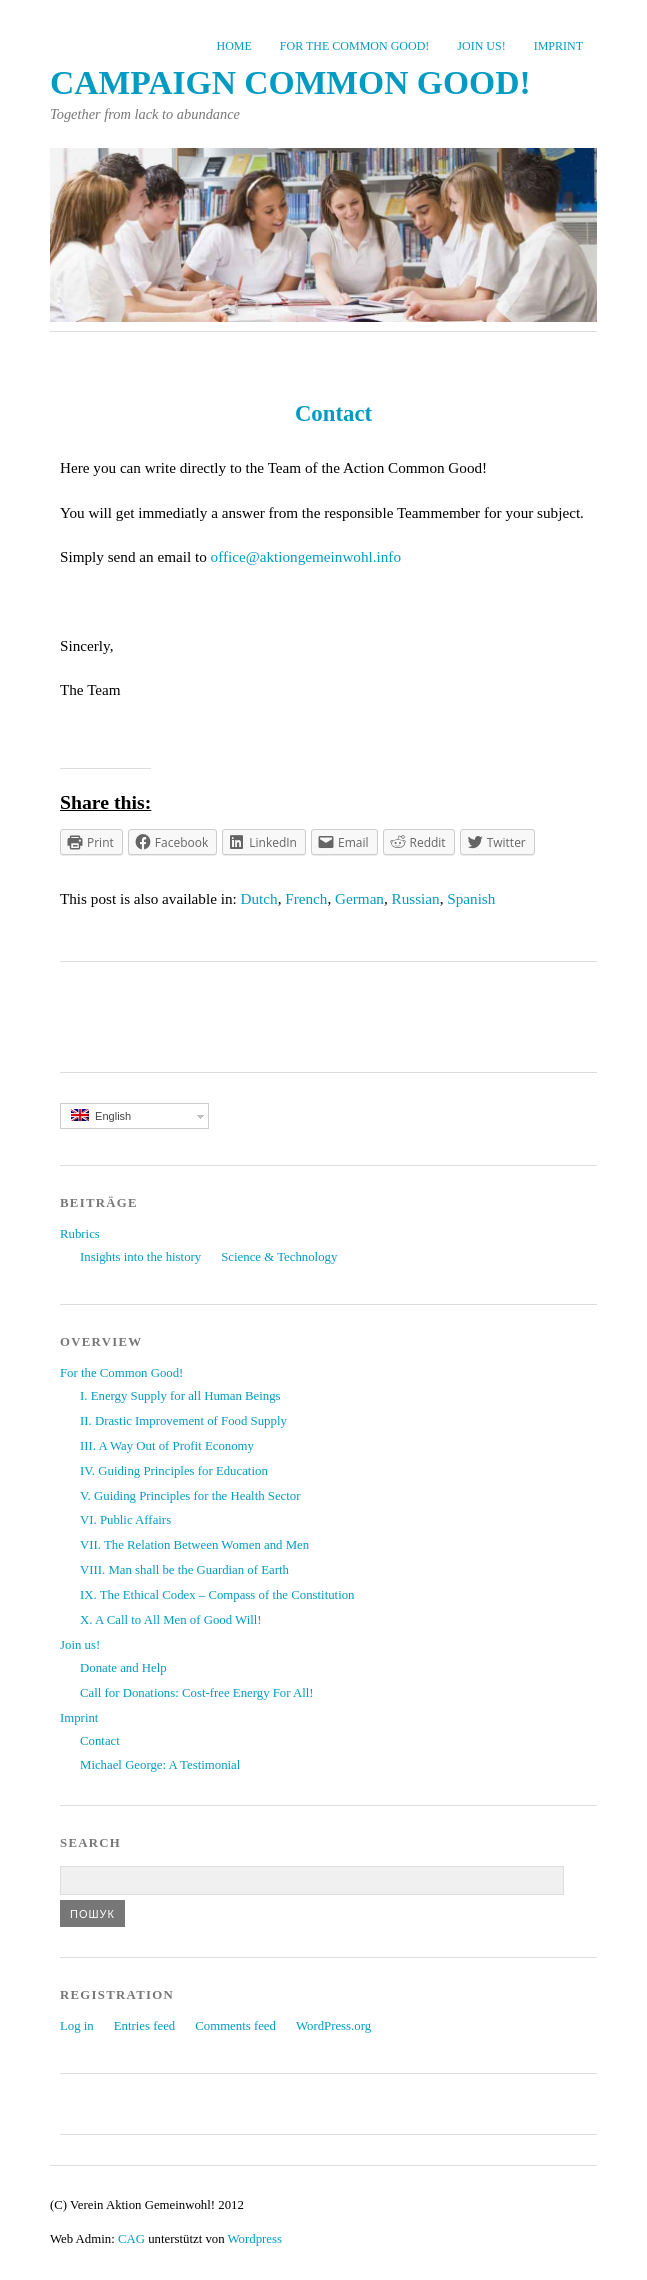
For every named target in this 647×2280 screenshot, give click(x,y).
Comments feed (235, 2026)
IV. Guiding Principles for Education (174, 1471)
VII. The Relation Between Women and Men (194, 1545)
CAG (131, 2239)
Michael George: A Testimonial (160, 1765)
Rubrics (80, 1234)
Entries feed (144, 2026)
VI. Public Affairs (125, 1520)
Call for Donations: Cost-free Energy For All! (197, 1693)
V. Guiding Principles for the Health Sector (190, 1496)
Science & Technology (279, 1257)
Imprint (558, 46)
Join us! (481, 46)
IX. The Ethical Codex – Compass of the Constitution (217, 1595)
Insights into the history (140, 1257)
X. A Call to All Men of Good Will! (171, 1620)
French (306, 898)
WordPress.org (333, 2026)
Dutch (259, 898)
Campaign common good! (290, 82)
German (359, 898)
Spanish (471, 898)
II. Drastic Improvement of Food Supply (183, 1421)
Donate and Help (123, 1668)
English (101, 1115)
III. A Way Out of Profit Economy (167, 1446)
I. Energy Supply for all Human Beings (180, 1396)
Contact (100, 1741)
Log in (77, 2026)
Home (234, 46)
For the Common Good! (354, 46)
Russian (416, 898)
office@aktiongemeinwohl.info (308, 556)
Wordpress (255, 2239)
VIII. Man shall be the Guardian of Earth (184, 1570)
